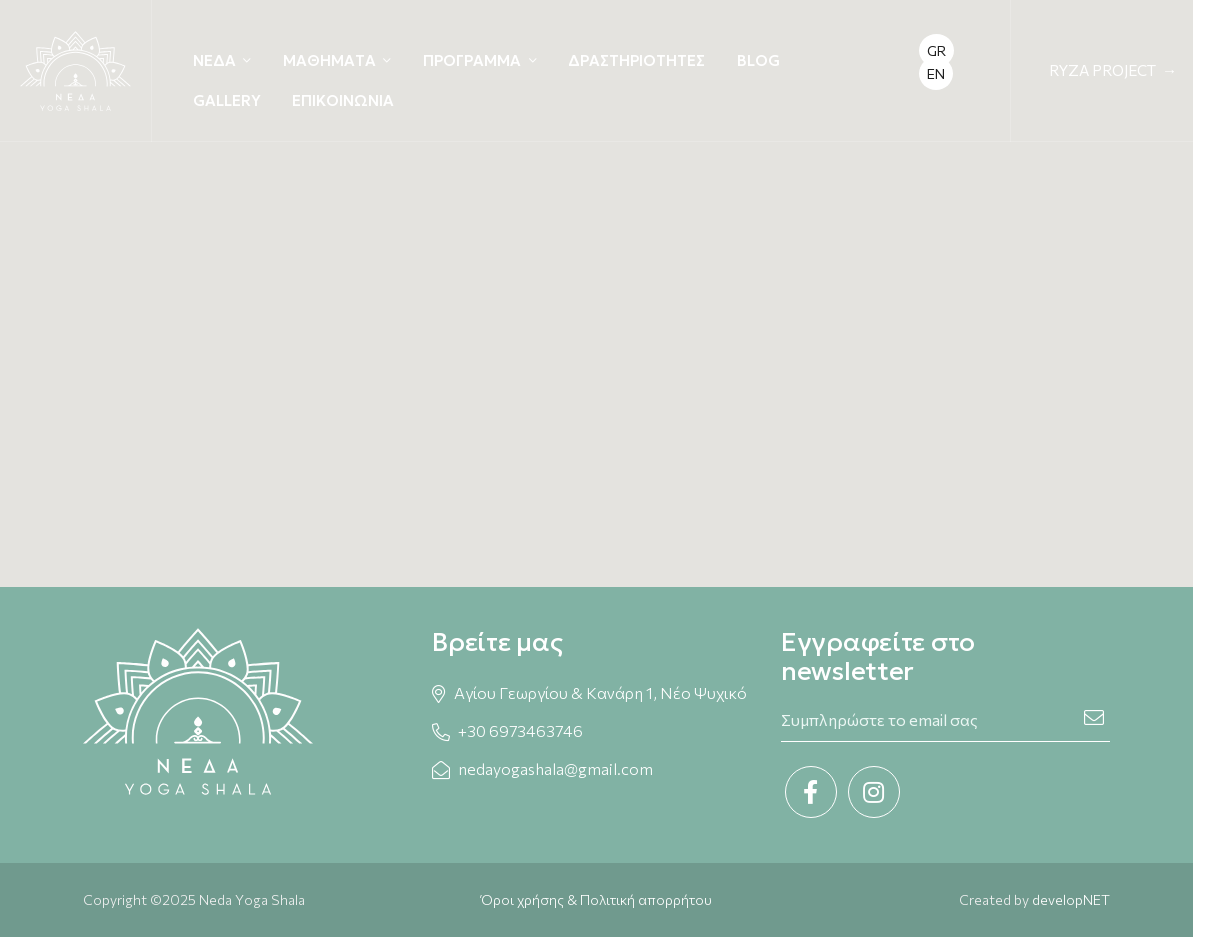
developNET (1071, 899)
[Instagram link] (874, 792)
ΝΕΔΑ (214, 60)
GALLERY (227, 100)
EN (936, 73)
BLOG (758, 60)
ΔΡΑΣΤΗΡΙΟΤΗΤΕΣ (636, 60)
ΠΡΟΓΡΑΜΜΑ (472, 60)
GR (936, 50)
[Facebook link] (811, 792)
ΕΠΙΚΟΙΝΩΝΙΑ (343, 100)
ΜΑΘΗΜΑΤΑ (329, 60)
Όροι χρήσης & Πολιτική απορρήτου (596, 899)
